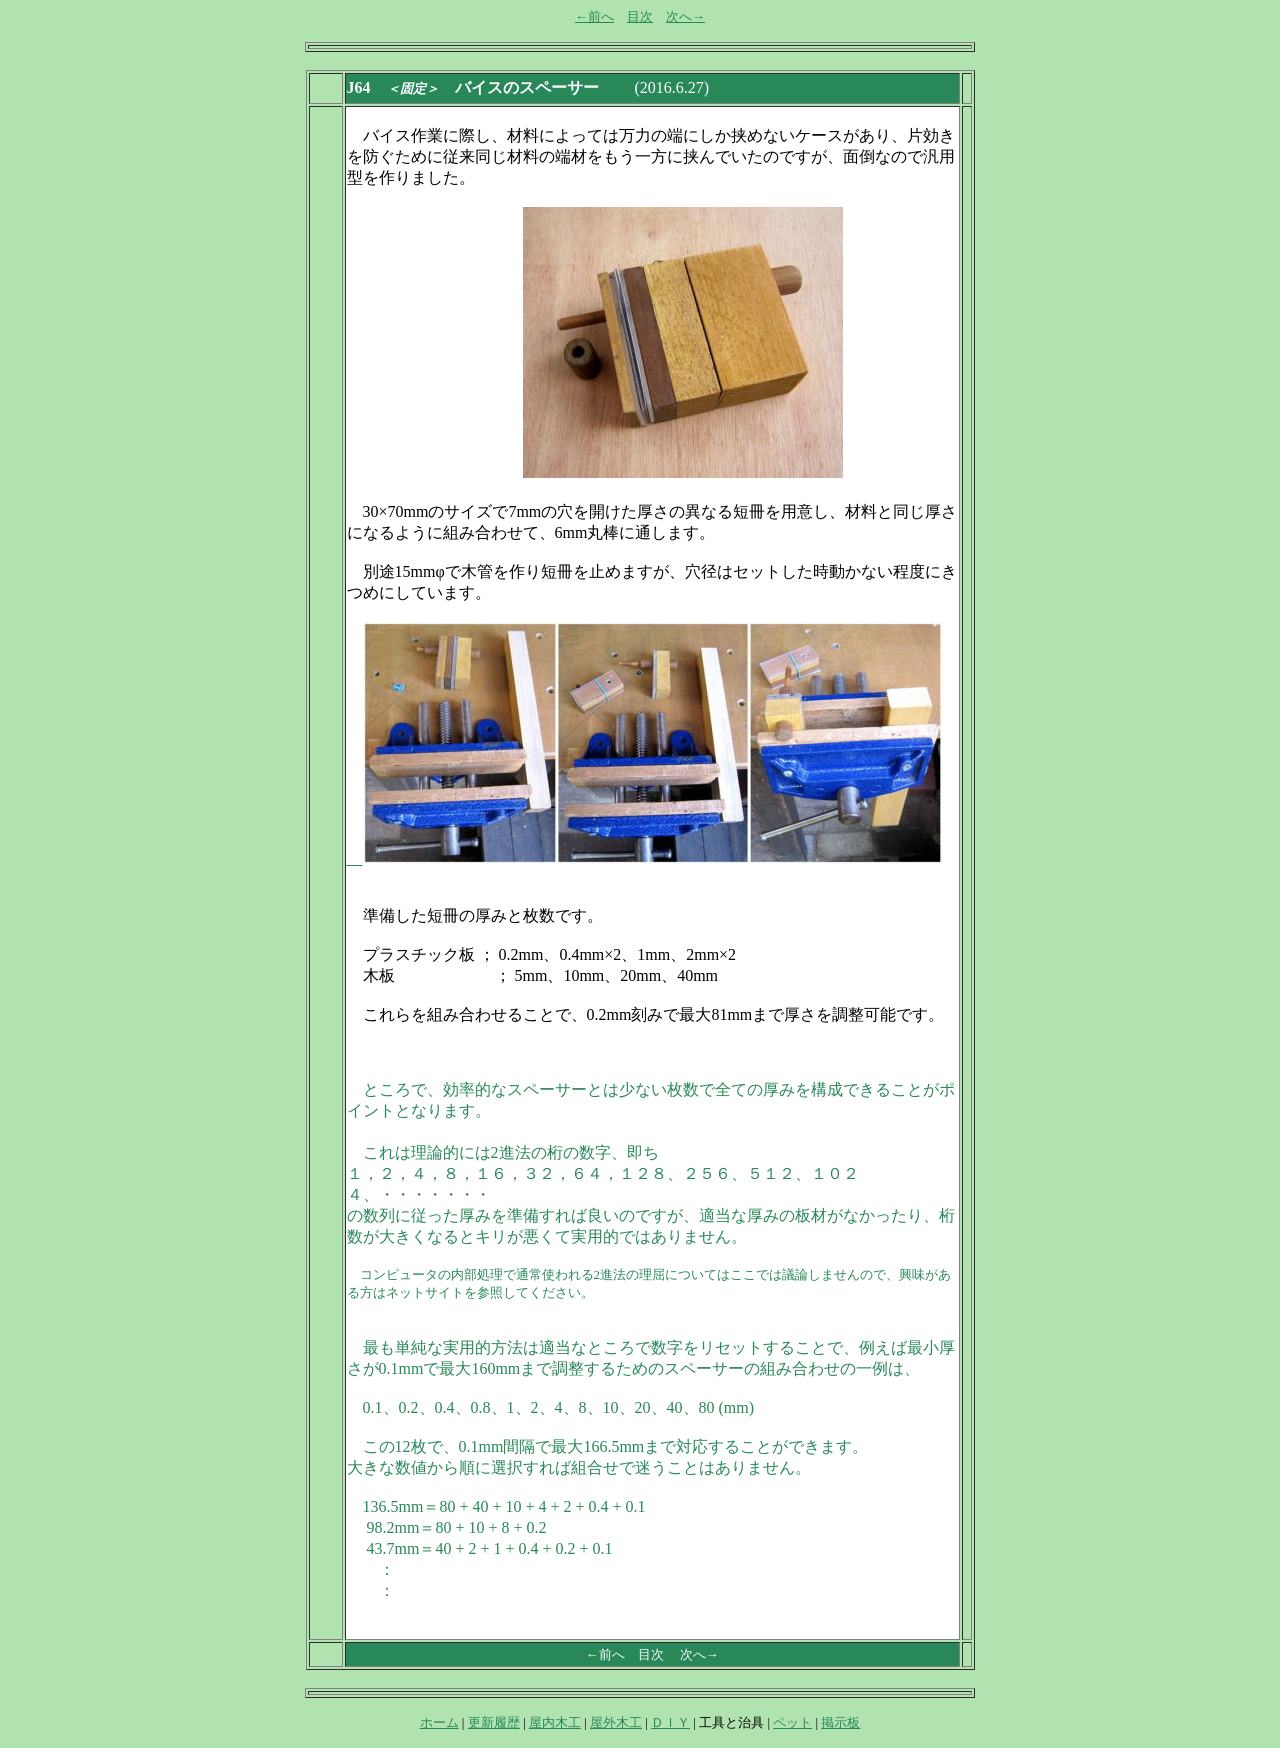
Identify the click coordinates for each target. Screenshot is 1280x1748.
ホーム (439, 1722)
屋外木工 (616, 1722)
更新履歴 (494, 1722)
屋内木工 (555, 1722)
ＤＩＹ (670, 1722)
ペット (792, 1722)
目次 (640, 16)
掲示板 (840, 1722)
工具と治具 (731, 1722)
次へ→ (685, 16)
